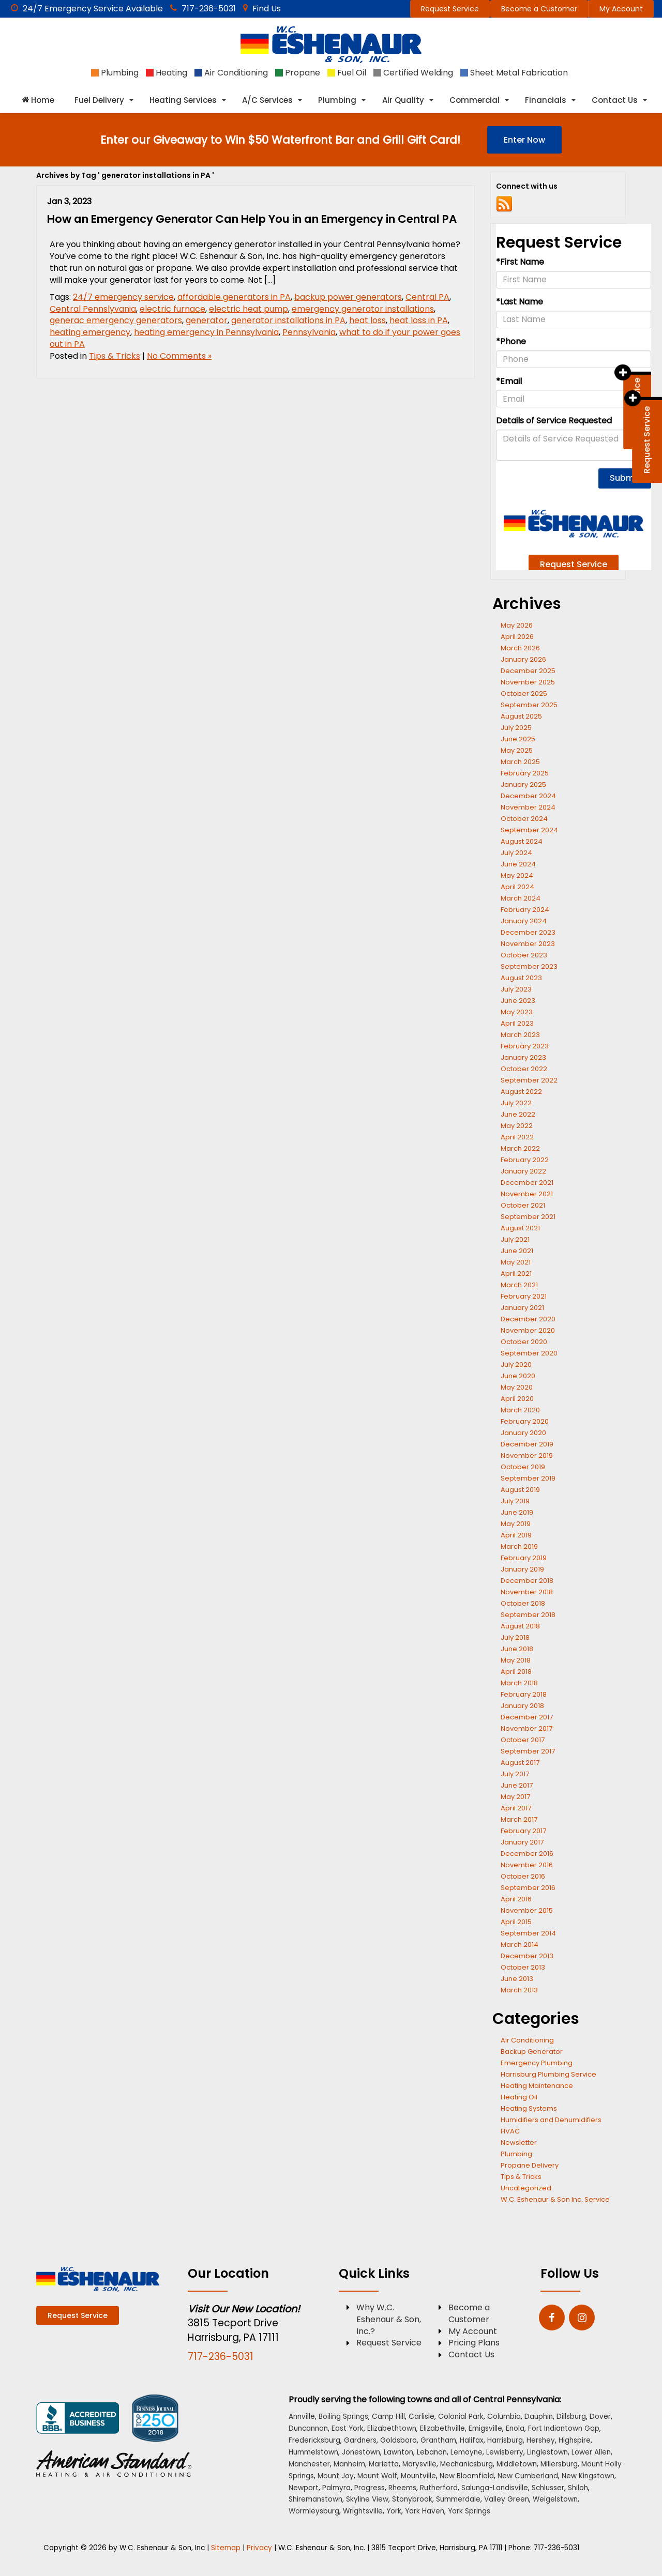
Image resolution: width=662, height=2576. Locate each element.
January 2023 (523, 1057)
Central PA (427, 297)
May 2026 (517, 625)
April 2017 (516, 1808)
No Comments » (179, 356)
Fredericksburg (314, 2440)
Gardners (360, 2440)
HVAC (510, 2131)
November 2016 (527, 1865)
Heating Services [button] (183, 100)
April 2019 (516, 1535)
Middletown (516, 2464)
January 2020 (523, 1433)
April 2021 (516, 1273)
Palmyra (336, 2488)
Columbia (504, 2416)
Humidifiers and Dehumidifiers (551, 2120)
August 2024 (522, 841)
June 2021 (517, 1251)
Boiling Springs (343, 2416)
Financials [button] (545, 100)
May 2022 (517, 1126)
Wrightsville (363, 2511)
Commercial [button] (474, 100)
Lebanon (432, 2452)
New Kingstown (588, 2476)
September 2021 (528, 1217)
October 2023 (524, 955)
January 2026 (523, 659)
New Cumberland (528, 2476)
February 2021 (524, 1296)
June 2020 (518, 1376)
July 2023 (516, 989)
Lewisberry (504, 2452)
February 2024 (525, 909)
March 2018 (519, 1683)
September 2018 (528, 1615)
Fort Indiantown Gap (563, 2428)
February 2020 (525, 1421)
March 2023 (520, 1035)
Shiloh (578, 2488)
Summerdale (458, 2499)
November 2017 (526, 1728)
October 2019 (523, 1467)
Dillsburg (571, 2416)
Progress (369, 2488)
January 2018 (522, 1706)
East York (348, 2428)
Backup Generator (532, 2051)
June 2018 (517, 1649)
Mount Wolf (377, 2476)
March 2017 (519, 1819)
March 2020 (520, 1410)
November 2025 (528, 682)
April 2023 (517, 1023)
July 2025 (516, 728)
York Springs (469, 2511)
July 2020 (516, 1364)
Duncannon (308, 2428)
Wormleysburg (314, 2511)
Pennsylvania (309, 332)
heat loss (367, 320)
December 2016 (527, 1853)
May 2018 (516, 1660)
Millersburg (559, 2464)
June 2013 (517, 1979)
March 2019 (519, 1546)
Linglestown (547, 2452)
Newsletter (519, 2142)
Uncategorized (526, 2188)
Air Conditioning (527, 2040)
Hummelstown (313, 2452)
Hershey (540, 2440)
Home (38, 100)
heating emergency (90, 332)
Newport (304, 2488)
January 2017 (522, 1842)
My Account (621, 9)
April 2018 (516, 1671)
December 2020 (528, 1319)
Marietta (384, 2464)
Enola (515, 2428)
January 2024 (524, 921)
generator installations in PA (288, 320)
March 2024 (520, 898)
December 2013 (527, 1956)
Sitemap (225, 2548)
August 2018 (520, 1626)
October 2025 (524, 693)
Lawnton (398, 2452)
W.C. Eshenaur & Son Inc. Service (555, 2199)
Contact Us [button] (615, 100)
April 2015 (516, 1922)
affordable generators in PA (234, 297)
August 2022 (521, 1091)
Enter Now (524, 140)
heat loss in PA (418, 320)
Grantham (438, 2440)
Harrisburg (505, 2440)
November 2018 (527, 1592)
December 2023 (528, 932)
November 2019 (527, 1455)
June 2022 (518, 1114)
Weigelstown (555, 2499)
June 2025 (518, 739)
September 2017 (528, 1751)
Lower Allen (591, 2452)
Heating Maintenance (537, 2086)
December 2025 (528, 671)
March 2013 (519, 1990)
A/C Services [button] (267, 100)
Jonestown (361, 2452)
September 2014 (528, 1933)
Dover (600, 2416)
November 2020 (528, 1330)
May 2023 (517, 1012)
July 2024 (516, 853)
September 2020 (529, 1353)
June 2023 (518, 1000)
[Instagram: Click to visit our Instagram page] (582, 2318)
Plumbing (516, 2154)
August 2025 (521, 716)
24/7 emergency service (123, 297)
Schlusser (548, 2488)
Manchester (309, 2464)
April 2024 (517, 887)
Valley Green (506, 2499)
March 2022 (520, 1148)
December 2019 (527, 1444)
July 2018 (515, 1637)
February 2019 (524, 1558)
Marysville (419, 2464)
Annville (302, 2416)
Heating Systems (529, 2108)
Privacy (259, 2548)
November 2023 (528, 944)
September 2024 (529, 830)
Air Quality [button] (403, 100)
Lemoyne (466, 2452)
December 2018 (527, 1581)
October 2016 (523, 1876)
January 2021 (522, 1308)
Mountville (418, 2476)
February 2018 (524, 1694)
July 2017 (515, 1774)
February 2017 (523, 1831)
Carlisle (421, 2416)
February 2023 (525, 1046)
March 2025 (520, 762)
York (393, 2511)
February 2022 (525, 1160)
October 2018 (523, 1603)
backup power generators (348, 297)
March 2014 (519, 1944)
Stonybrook (412, 2499)
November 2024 (528, 807)
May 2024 (517, 875)
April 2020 (517, 1399)
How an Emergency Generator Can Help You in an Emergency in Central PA (252, 219)
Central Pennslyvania (93, 309)
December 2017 (527, 1717)
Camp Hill (388, 2416)
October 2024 (524, 819)
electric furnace (172, 309)
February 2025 (525, 773)
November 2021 (527, 1194)
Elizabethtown (391, 2428)
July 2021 (515, 1239)
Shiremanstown (315, 2499)
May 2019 (516, 1524)
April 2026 (517, 637)
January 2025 (523, 784)
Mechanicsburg (466, 2464)
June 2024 (518, 864)
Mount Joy (336, 2476)
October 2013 (523, 1967)
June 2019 (517, 1512)
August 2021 (520, 1228)
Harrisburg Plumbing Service (548, 2074)
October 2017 (523, 1740)
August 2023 (521, 978)
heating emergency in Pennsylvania (206, 332)
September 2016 (528, 1888)
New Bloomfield (467, 2476)
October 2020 (524, 1342)
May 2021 (516, 1262)
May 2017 (515, 1797)
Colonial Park (461, 2416)
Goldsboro (398, 2440)
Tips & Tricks (114, 356)
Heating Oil (519, 2097)
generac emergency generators (116, 320)
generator (207, 320)
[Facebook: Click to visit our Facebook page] (552, 2318)
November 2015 (527, 1910)
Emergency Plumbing (537, 2063)
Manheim (349, 2464)
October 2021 (523, 1205)
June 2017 (517, 1785)
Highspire (575, 2440)
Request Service (450, 9)
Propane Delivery (530, 2165)
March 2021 (519, 1285)
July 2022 (516, 1103)
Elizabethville (442, 2428)
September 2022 (529, 1080)
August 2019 (520, 1490)
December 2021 (527, 1182)
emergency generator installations (363, 309)
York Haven (424, 2511)
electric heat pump (248, 309)
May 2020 (517, 1387)
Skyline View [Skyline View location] (367, 2499)
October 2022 (524, 1069)
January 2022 (523, 1171)
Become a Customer (539, 9)
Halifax (472, 2440)
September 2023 (529, 966)
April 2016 (516, 1899)
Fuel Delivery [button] (99, 100)
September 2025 (529, 705)
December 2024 (528, 796)
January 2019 (522, 1569)
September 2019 (528, 1478)
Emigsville (485, 2428)
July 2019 (515, 1501)
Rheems (402, 2488)
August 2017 (520, 1762)
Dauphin (538, 2416)
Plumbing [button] (337, 100)
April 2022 (517, 1137)
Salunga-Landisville (494, 2488)
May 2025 (517, 750)
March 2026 (520, 648)
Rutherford (439, 2488)
